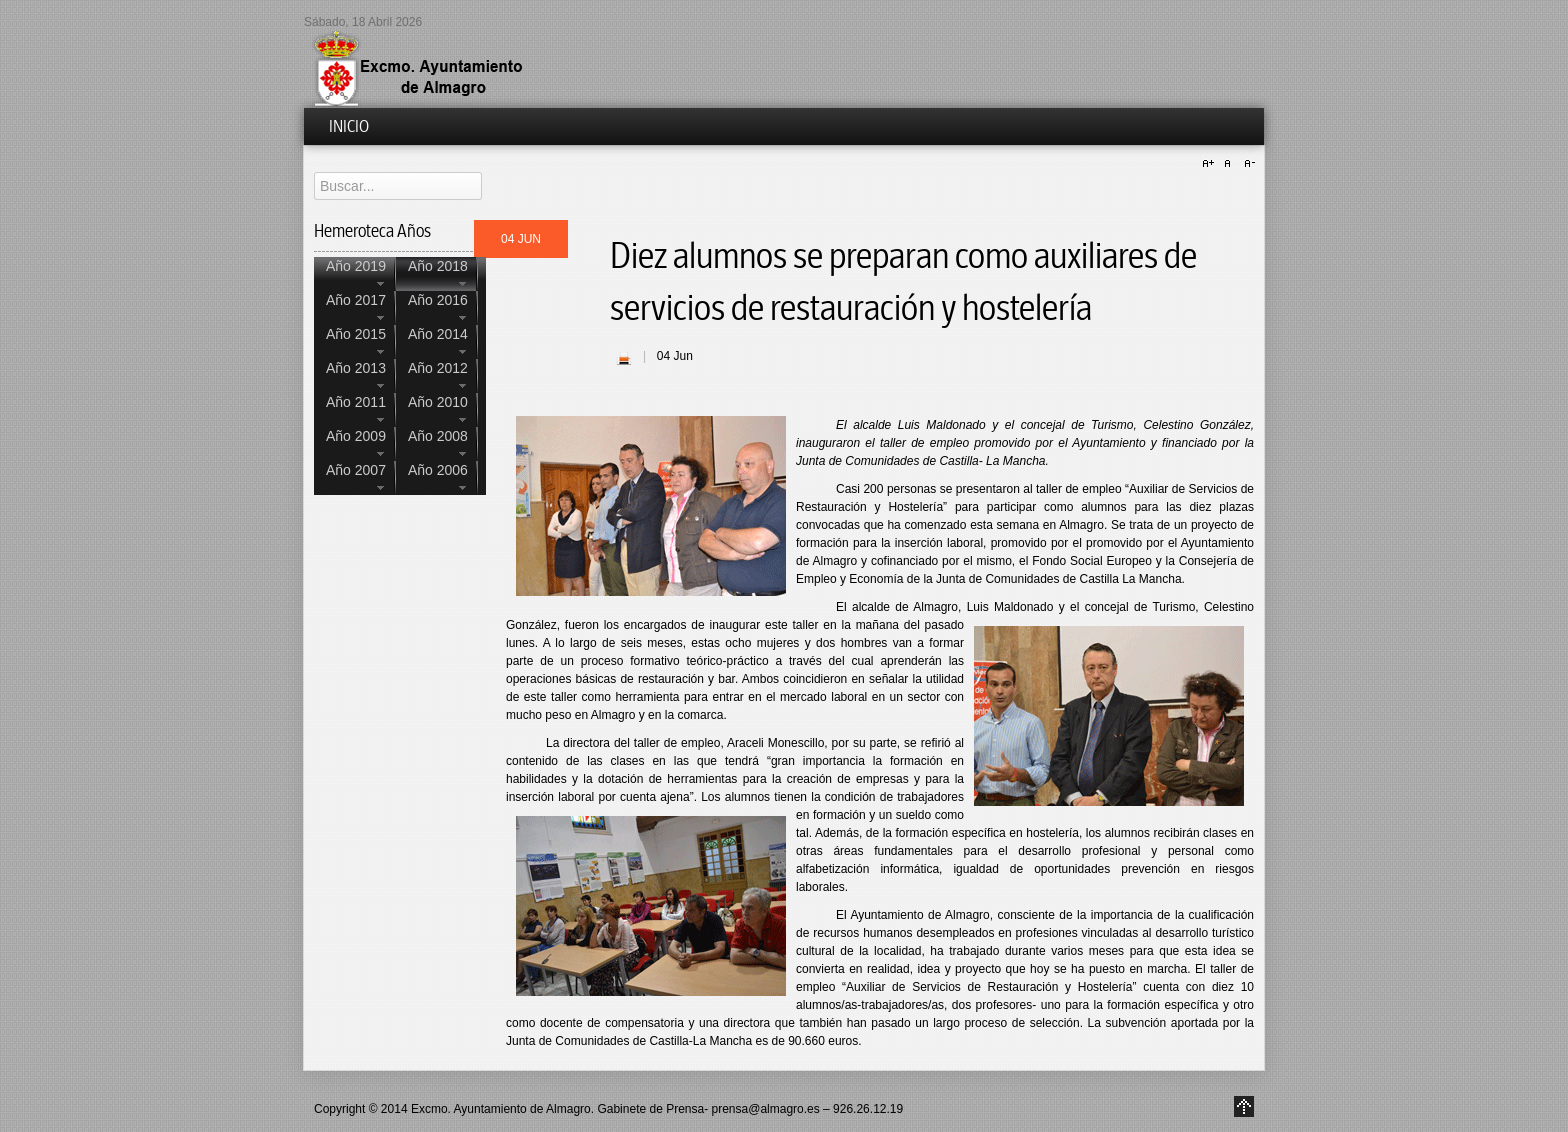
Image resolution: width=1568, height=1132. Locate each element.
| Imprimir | (624, 358)
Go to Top (1244, 1106)
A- (1247, 164)
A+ (1211, 164)
